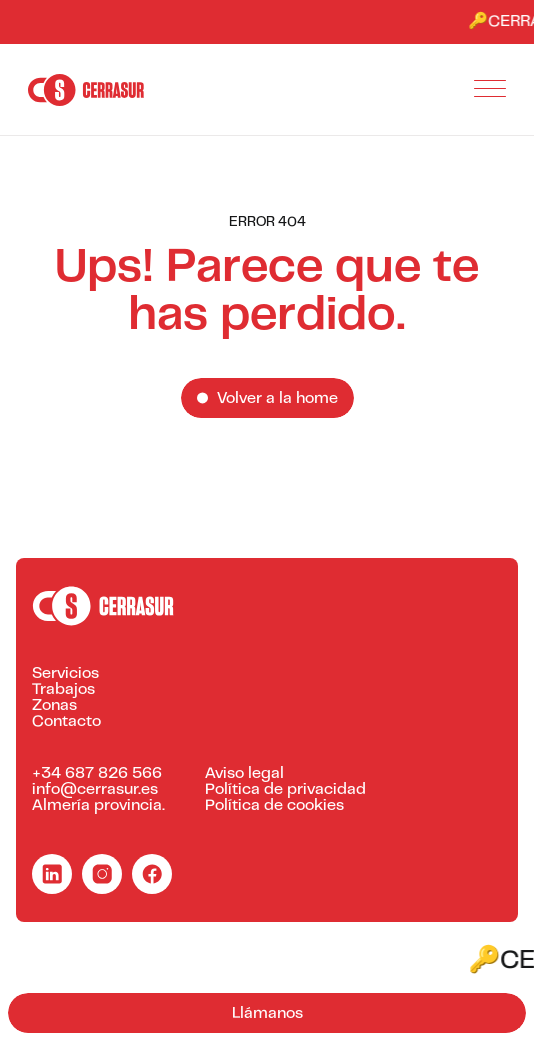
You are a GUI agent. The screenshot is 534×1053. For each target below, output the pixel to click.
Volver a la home (277, 399)
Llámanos (267, 1014)
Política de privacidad (285, 790)
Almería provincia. (98, 806)
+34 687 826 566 (97, 774)
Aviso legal (244, 774)
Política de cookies (274, 806)
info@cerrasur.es (95, 790)
